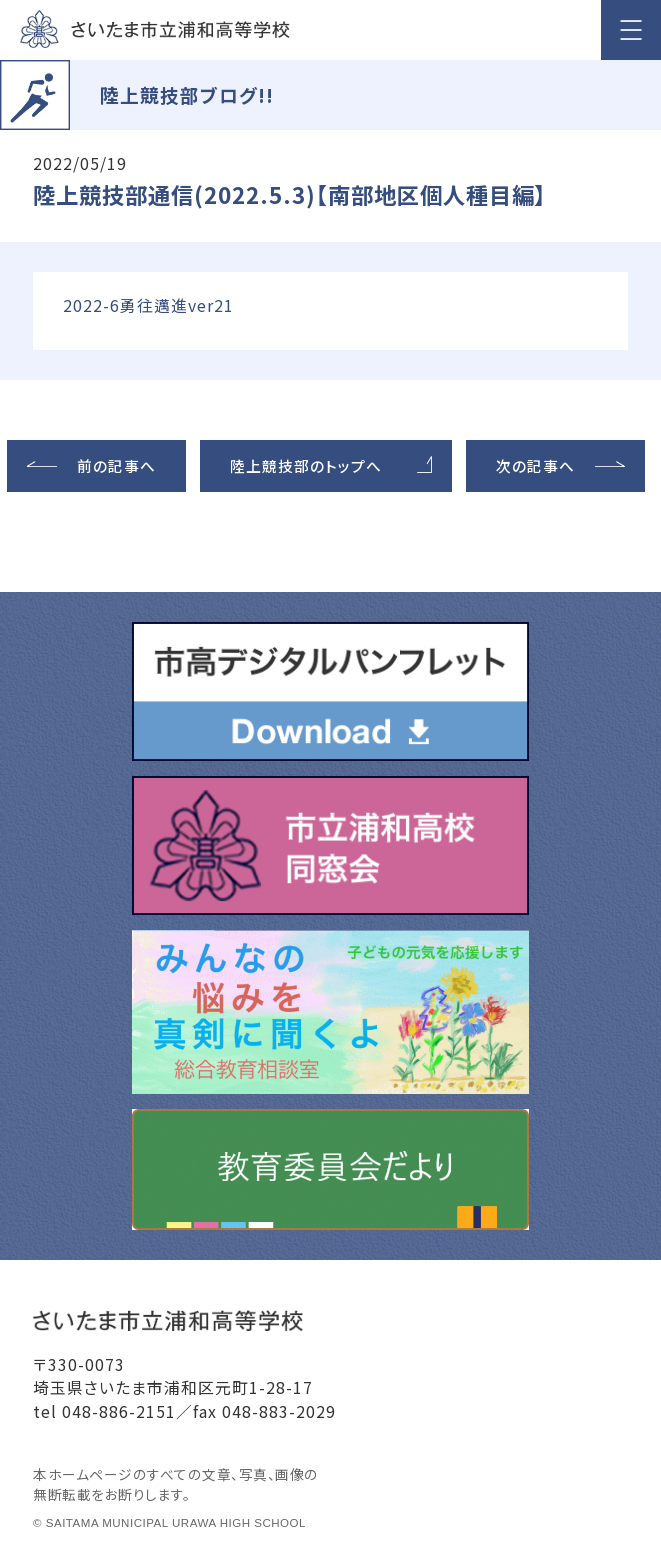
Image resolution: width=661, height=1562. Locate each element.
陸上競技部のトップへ (306, 465)
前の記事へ (116, 465)
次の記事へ (535, 465)
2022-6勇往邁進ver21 (148, 305)
